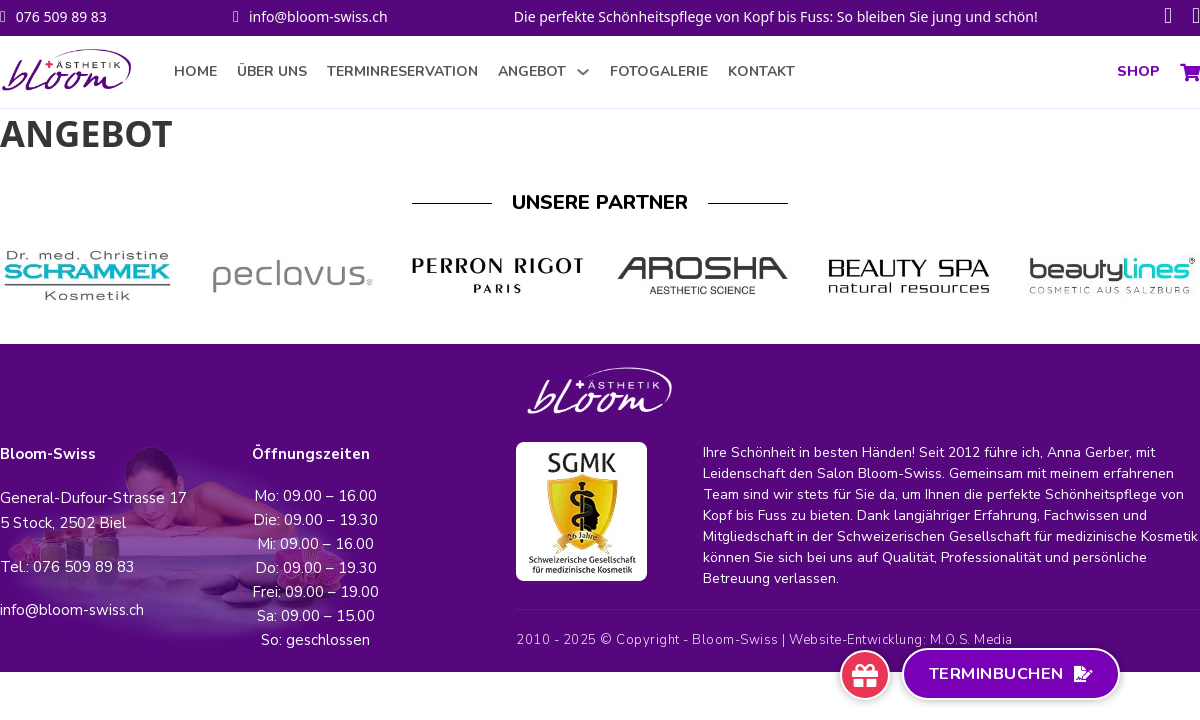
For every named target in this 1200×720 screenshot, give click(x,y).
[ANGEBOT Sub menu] (583, 72)
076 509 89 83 (61, 16)
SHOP (1138, 71)
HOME (195, 71)
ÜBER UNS (272, 71)
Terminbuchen (1011, 673)
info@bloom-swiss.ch (318, 16)
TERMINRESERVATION (402, 71)
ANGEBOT (532, 71)
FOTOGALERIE (659, 71)
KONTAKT (761, 71)
